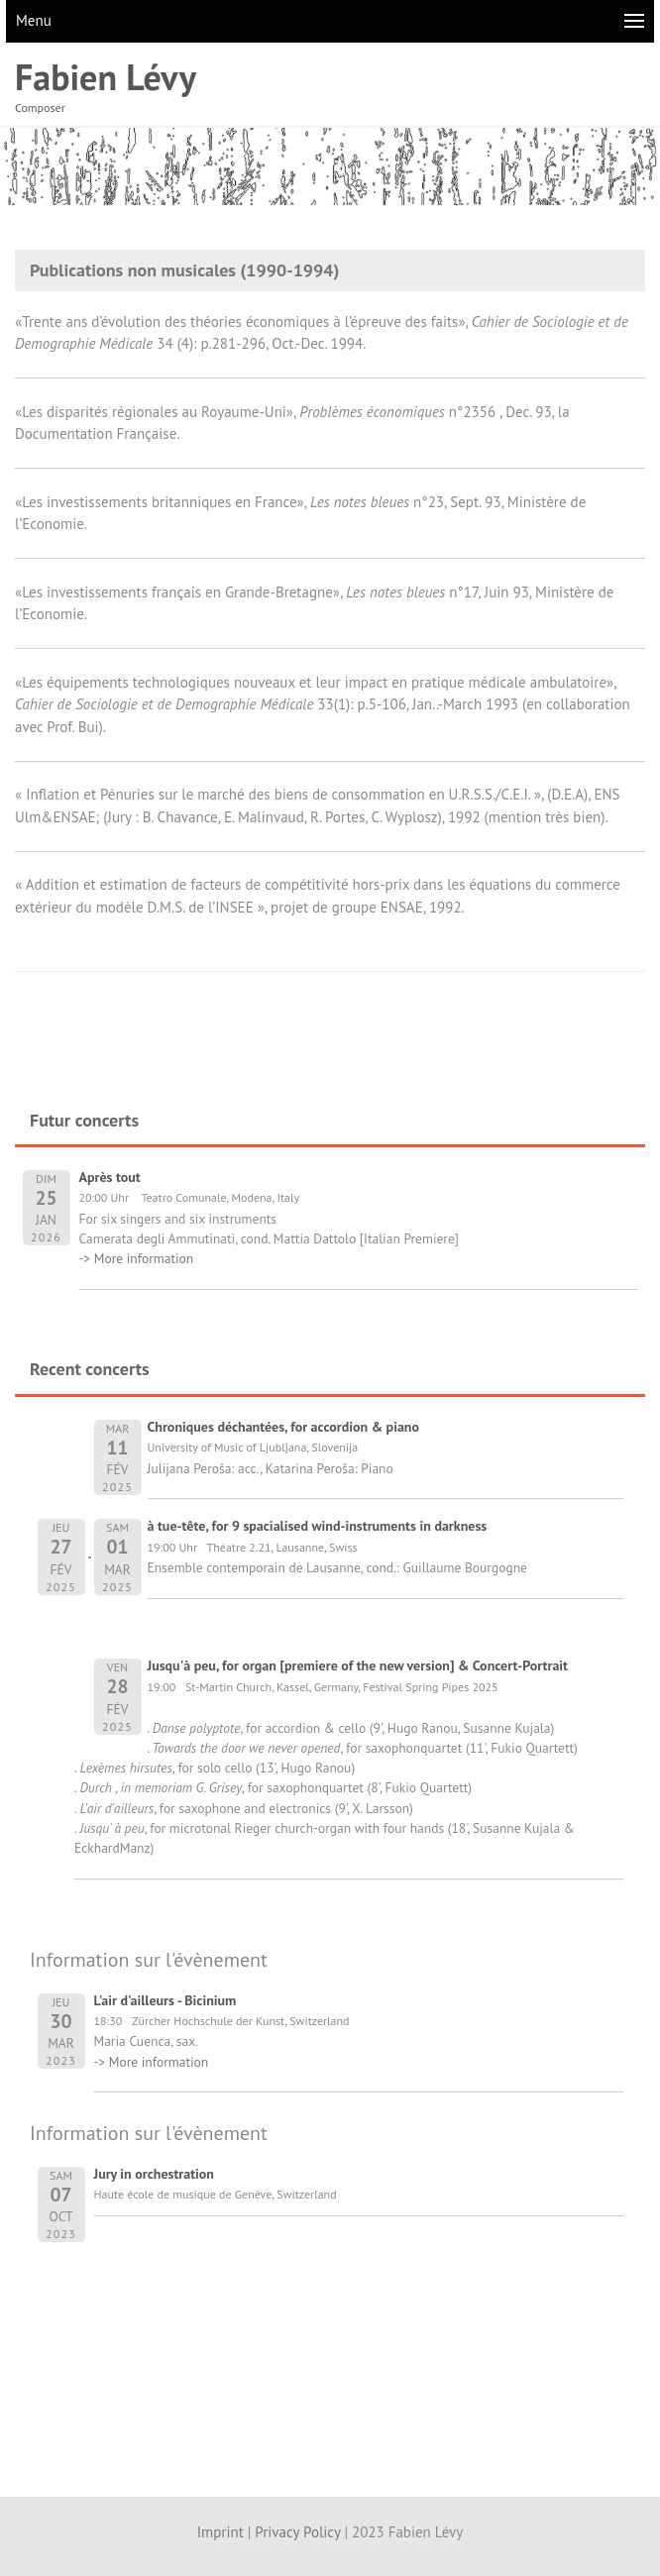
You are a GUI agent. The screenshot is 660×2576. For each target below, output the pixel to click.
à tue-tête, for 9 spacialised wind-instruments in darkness (318, 1526)
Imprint (220, 2531)
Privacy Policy (297, 2531)
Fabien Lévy (105, 77)
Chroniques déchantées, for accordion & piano (284, 1427)
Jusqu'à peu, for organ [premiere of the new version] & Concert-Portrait (358, 1665)
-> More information (136, 1258)
